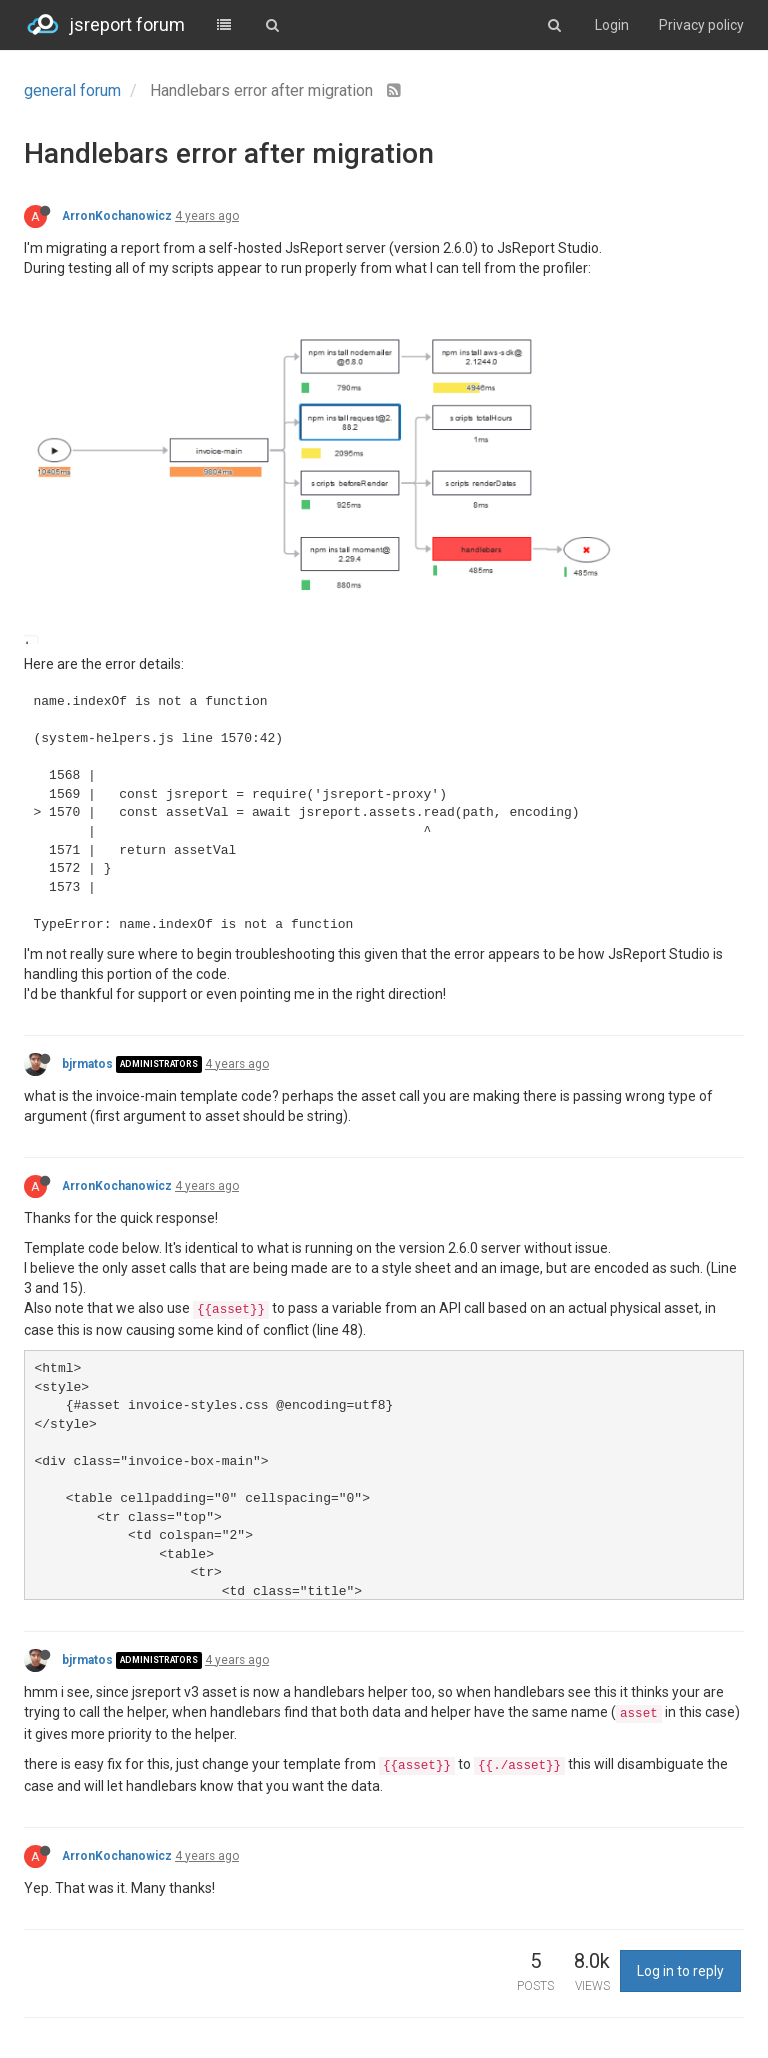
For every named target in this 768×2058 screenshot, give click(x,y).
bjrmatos (87, 1064)
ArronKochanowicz (117, 216)
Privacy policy (701, 25)
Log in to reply (680, 1971)
